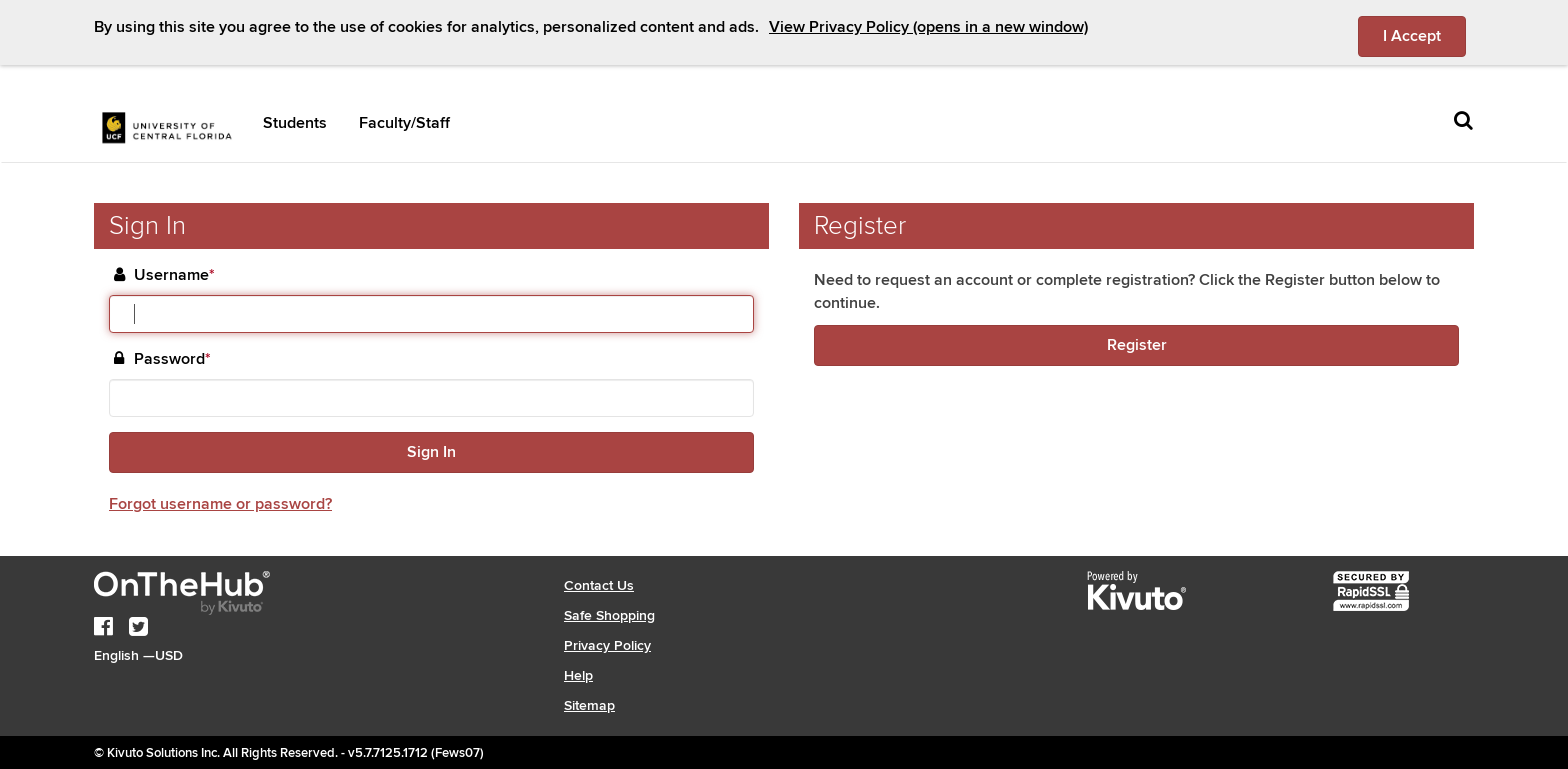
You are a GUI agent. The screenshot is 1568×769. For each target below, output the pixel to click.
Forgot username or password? (220, 504)
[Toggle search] (1463, 121)
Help (578, 675)
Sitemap (589, 705)
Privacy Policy (607, 645)
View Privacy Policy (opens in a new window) (928, 27)
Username (174, 275)
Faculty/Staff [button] (404, 123)
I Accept (1424, 35)
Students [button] (295, 123)
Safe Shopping (609, 615)
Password (172, 359)
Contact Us (599, 585)
